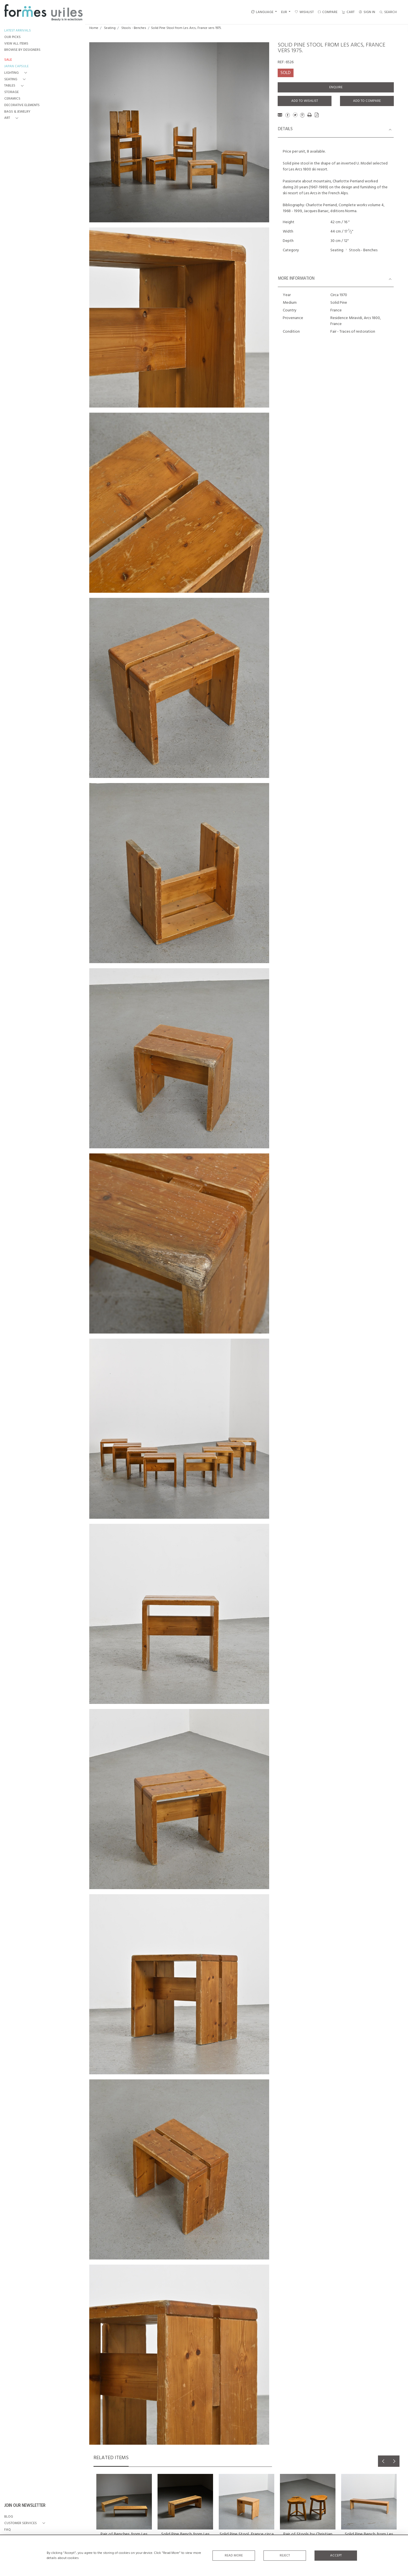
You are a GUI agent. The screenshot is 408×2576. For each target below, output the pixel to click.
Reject (285, 2555)
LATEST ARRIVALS (17, 30)
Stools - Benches (133, 28)
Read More (234, 2555)
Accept (336, 2555)
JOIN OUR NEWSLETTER (24, 2506)
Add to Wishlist (304, 101)
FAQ (7, 2530)
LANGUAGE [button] (262, 12)
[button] (16, 73)
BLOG (8, 2516)
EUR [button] (284, 12)
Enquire (336, 87)
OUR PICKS (12, 37)
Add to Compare (367, 101)
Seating (110, 28)
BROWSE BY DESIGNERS (22, 50)
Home (93, 28)
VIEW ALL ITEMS (16, 43)
